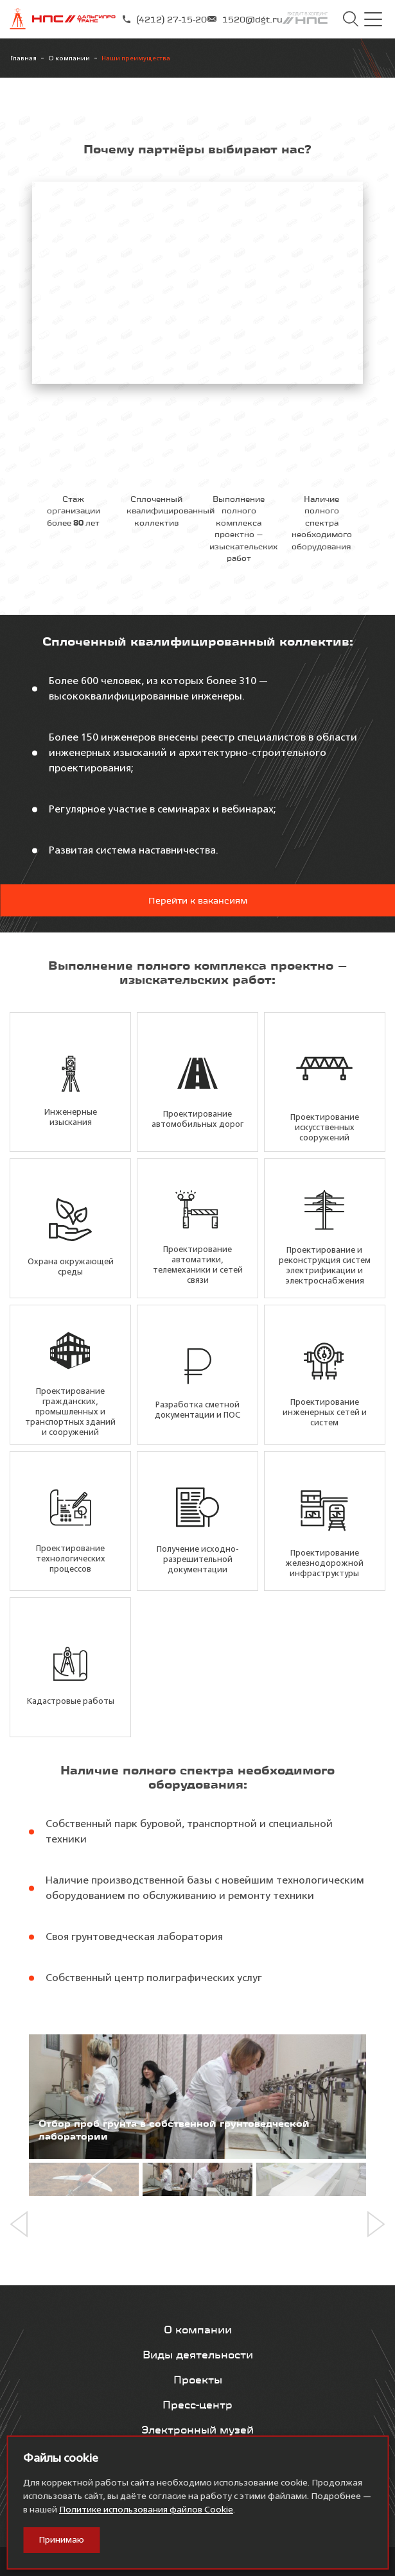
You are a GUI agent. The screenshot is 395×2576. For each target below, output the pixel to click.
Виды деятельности (198, 2355)
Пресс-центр (197, 2405)
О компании (69, 58)
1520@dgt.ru (245, 19)
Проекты (197, 2380)
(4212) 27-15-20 (165, 19)
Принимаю (61, 2540)
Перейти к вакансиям (197, 900)
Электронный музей (197, 2430)
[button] (23, 2224)
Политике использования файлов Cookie (146, 2509)
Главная (23, 58)
